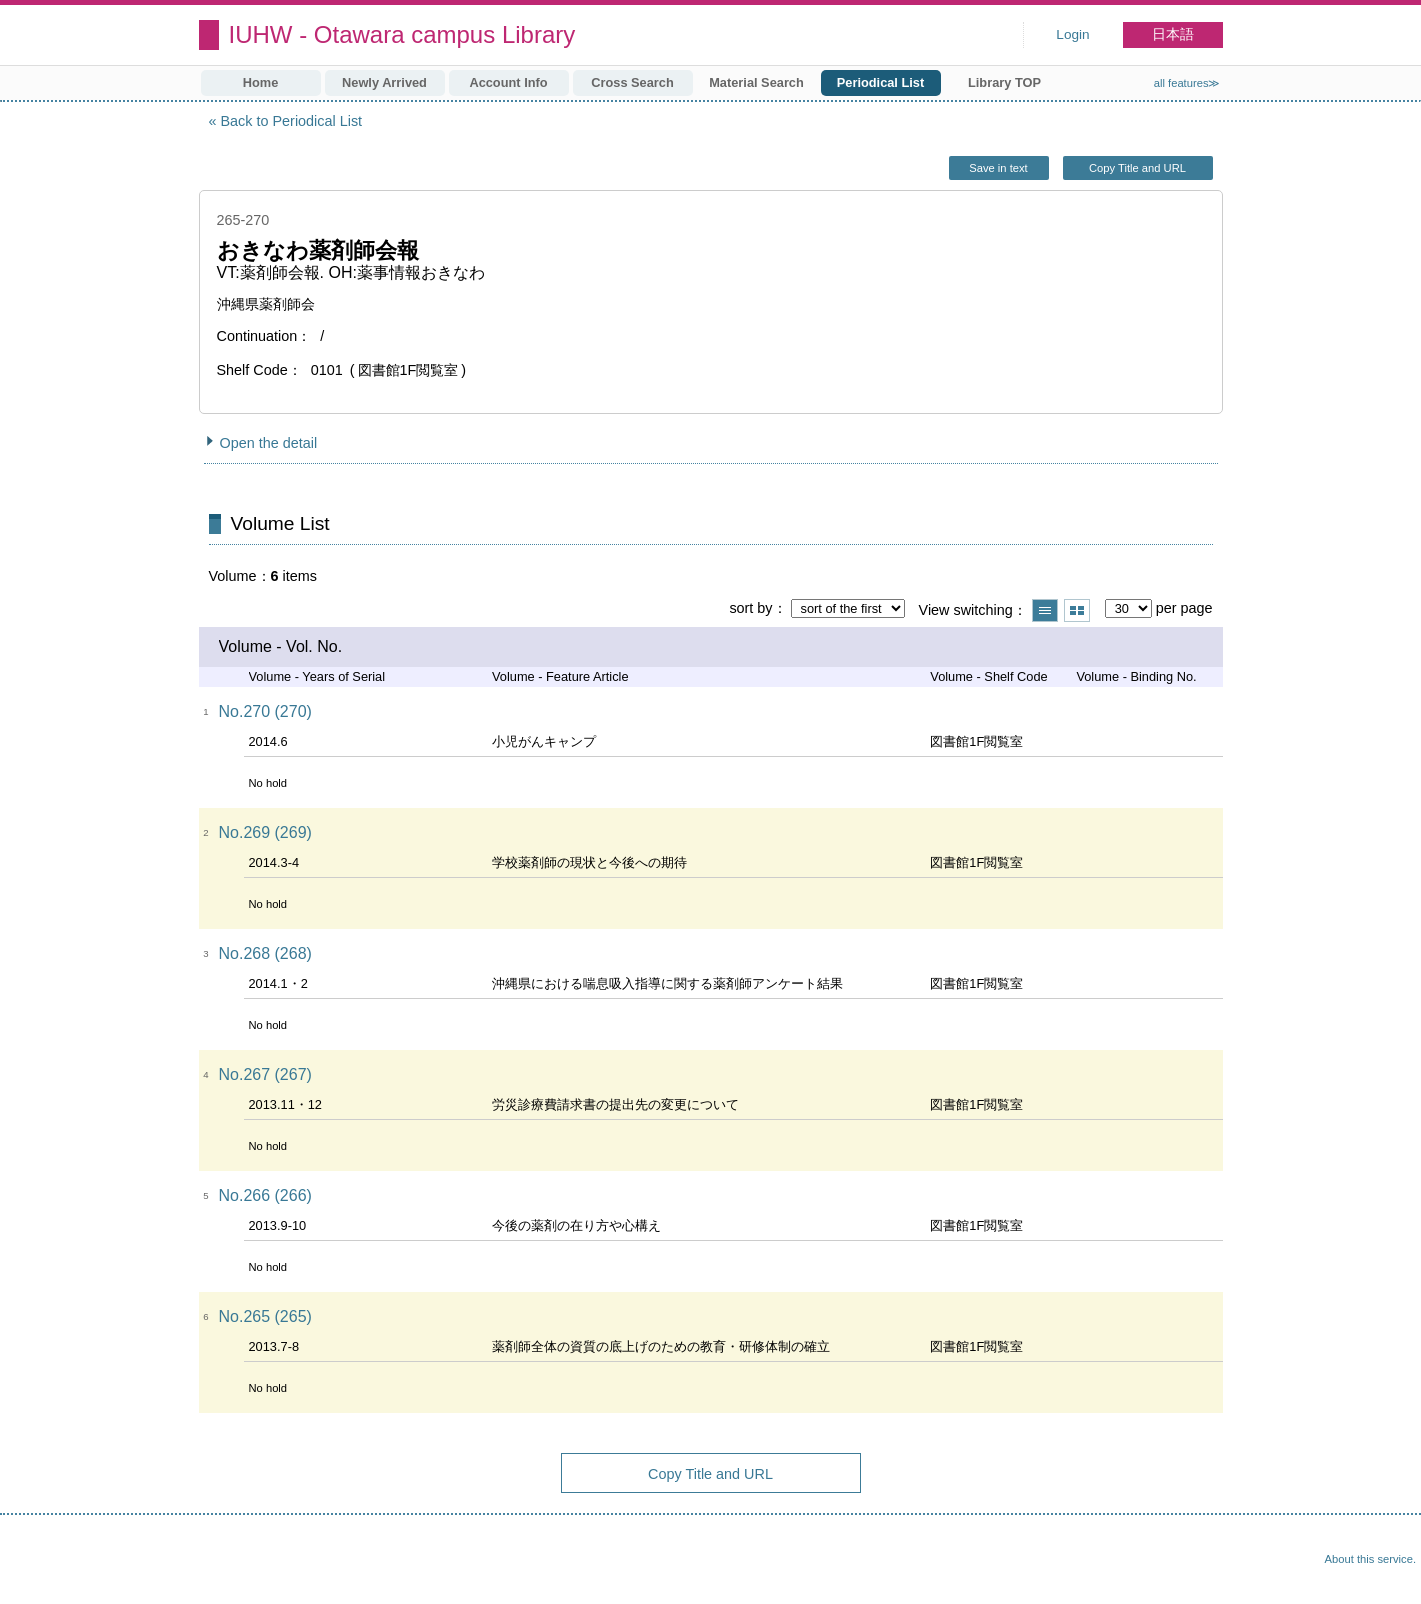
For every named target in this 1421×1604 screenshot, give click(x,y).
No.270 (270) (265, 711)
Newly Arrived (384, 82)
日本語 (1173, 34)
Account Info (508, 82)
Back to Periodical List (292, 121)
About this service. (1370, 1559)
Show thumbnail (1077, 610)
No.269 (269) (265, 832)
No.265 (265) (265, 1316)
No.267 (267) (265, 1074)
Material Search (756, 82)
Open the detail (269, 443)
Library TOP (1004, 82)
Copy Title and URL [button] (1137, 168)
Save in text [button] (998, 168)
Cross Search (632, 82)
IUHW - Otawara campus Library (402, 34)
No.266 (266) (265, 1195)
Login (1072, 34)
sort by (750, 608)
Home (261, 82)
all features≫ (1187, 83)
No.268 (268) (265, 953)
